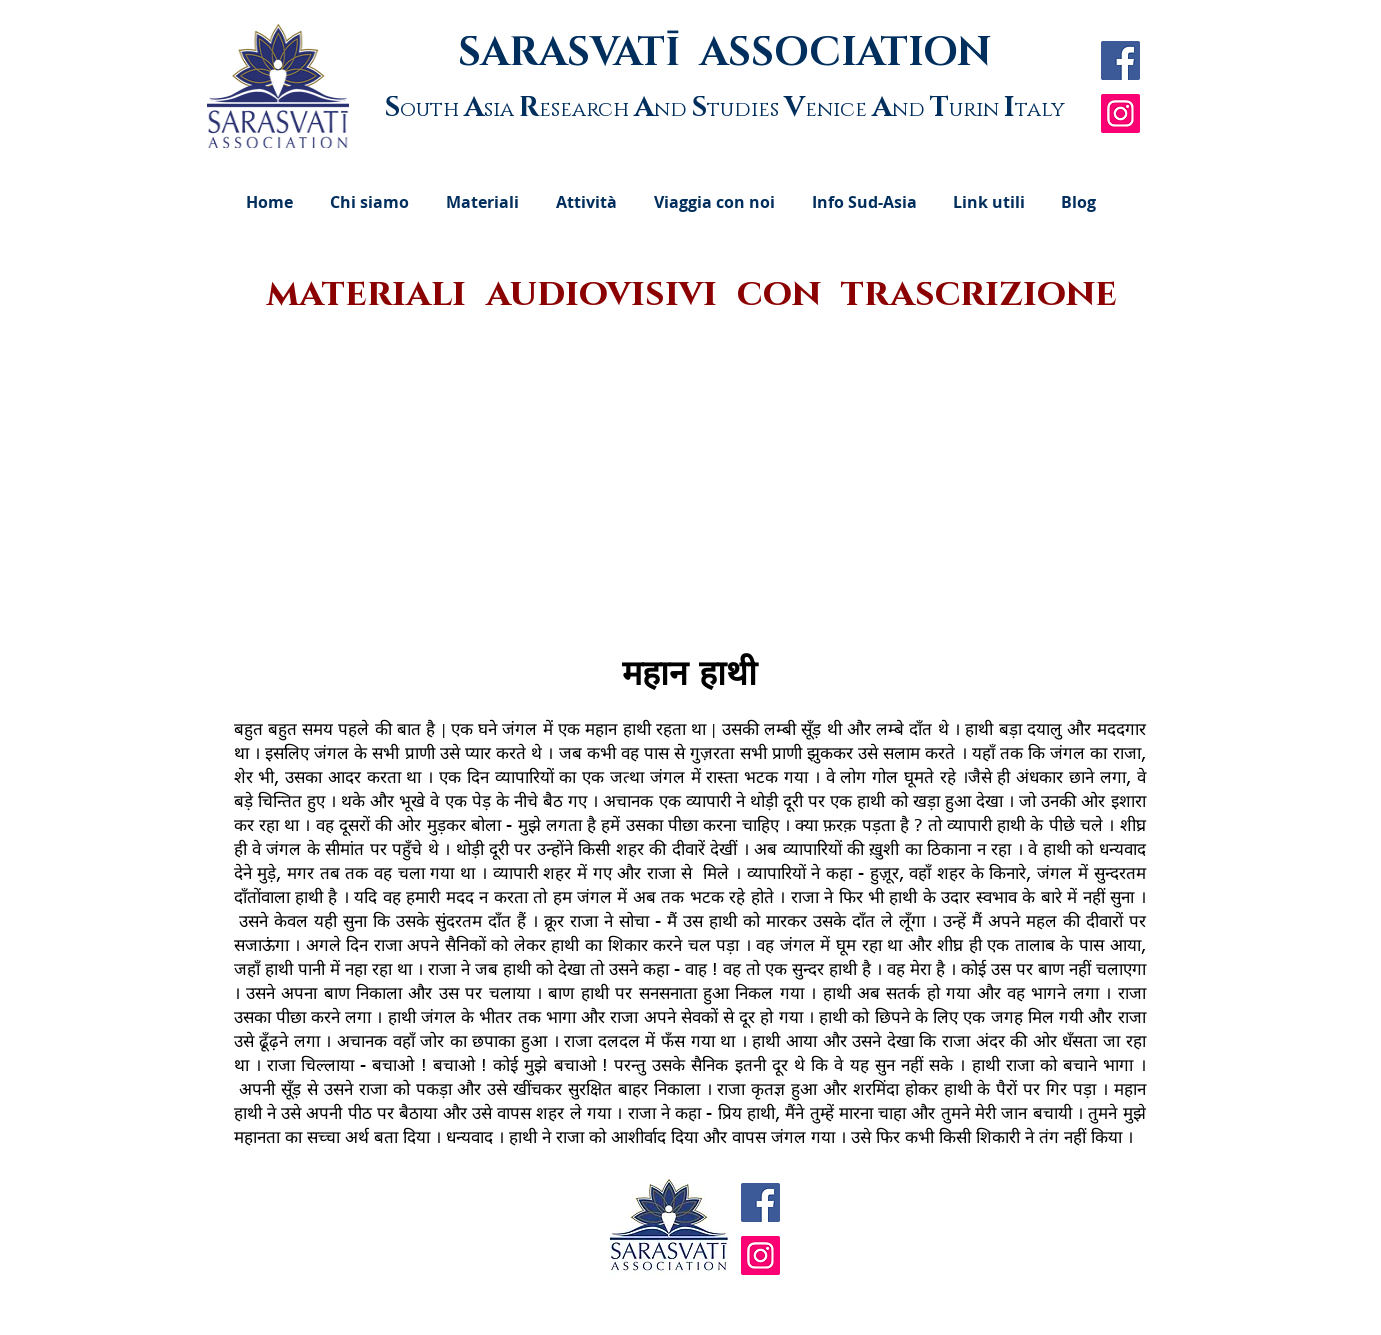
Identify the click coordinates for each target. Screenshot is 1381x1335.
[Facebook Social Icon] (1120, 60)
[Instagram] (1120, 113)
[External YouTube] (692, 486)
